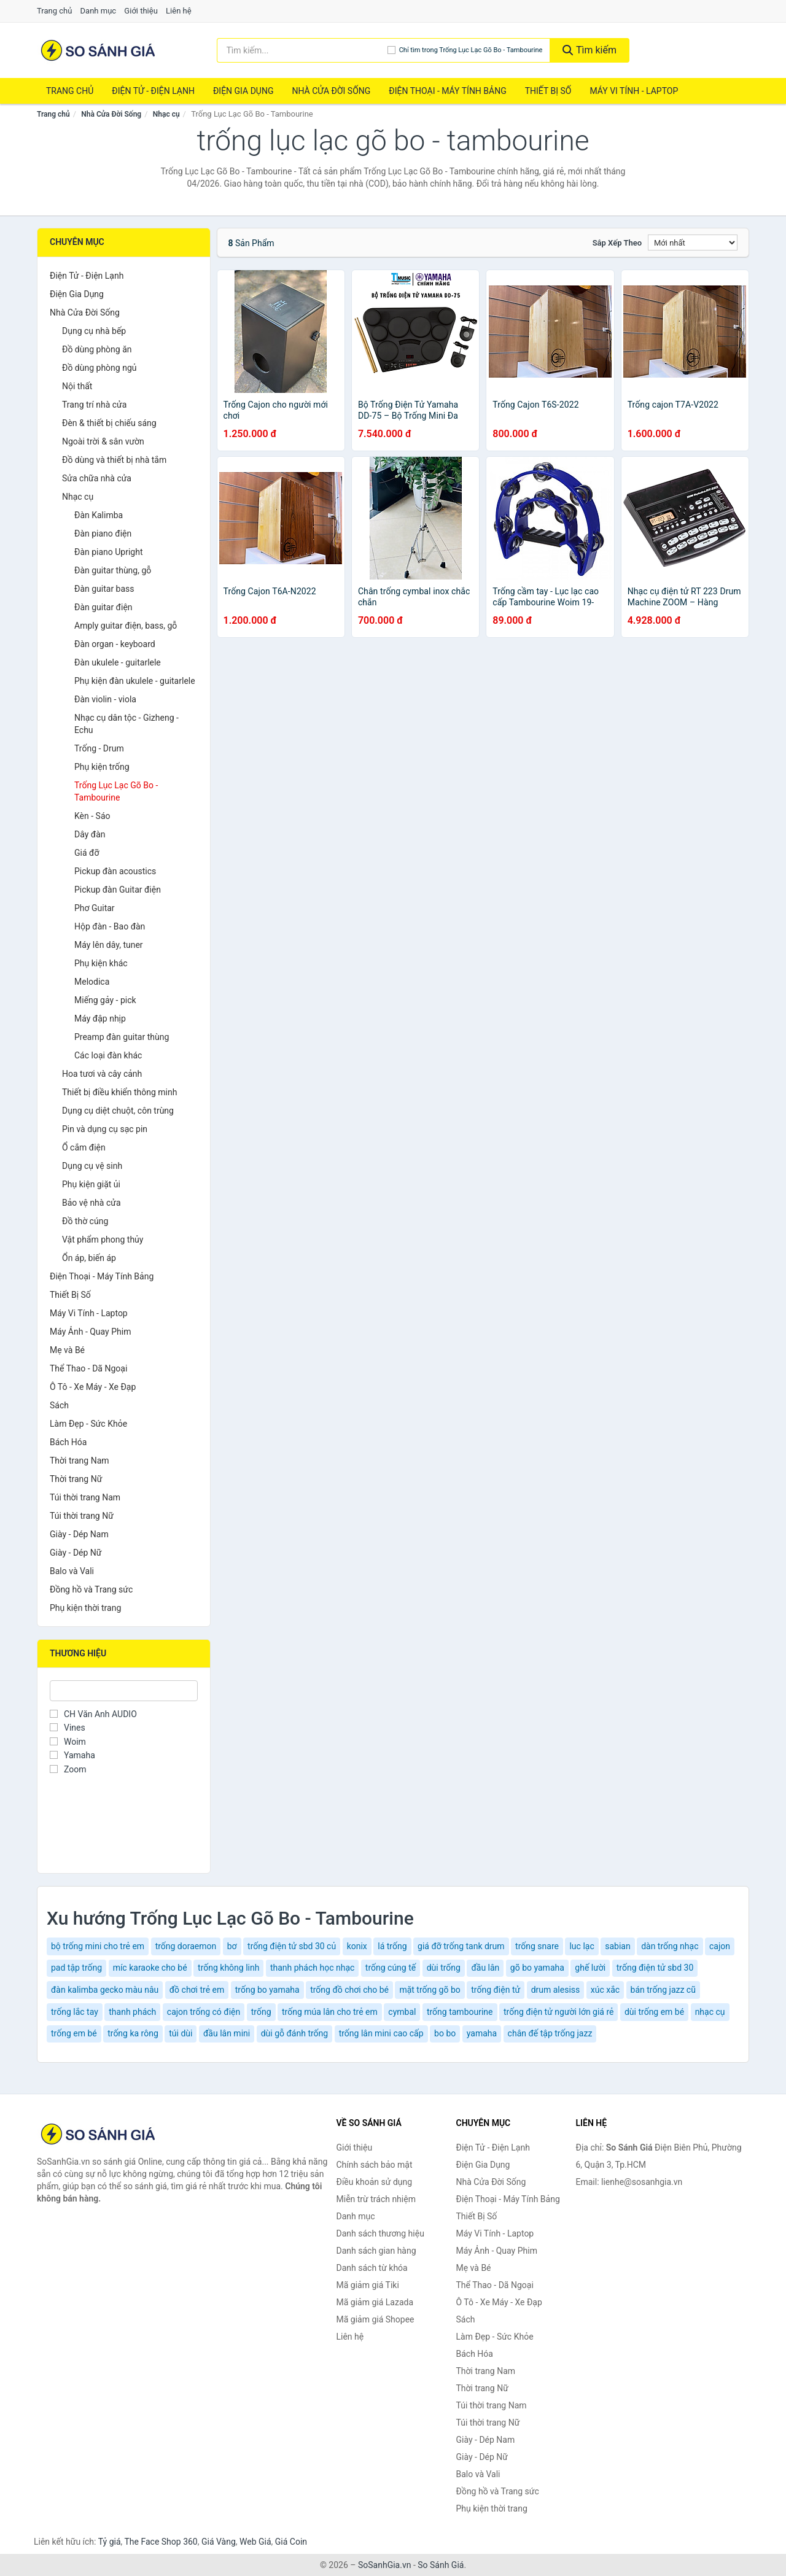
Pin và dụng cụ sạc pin (104, 1129)
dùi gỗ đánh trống (294, 2033)
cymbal (402, 2012)
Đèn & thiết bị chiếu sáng (109, 423)
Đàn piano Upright (108, 552)
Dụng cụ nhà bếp (94, 331)
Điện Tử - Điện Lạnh (153, 91)
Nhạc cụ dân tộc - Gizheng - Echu (126, 724)
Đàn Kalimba (98, 515)
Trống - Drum (99, 748)
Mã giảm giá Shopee (375, 2319)
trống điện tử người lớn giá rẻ (559, 2012)
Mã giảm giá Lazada (375, 2302)
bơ (232, 1946)
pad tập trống (76, 1968)
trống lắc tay (74, 2012)
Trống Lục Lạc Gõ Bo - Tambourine (116, 791)
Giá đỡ (86, 853)
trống (261, 2012)
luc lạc (581, 1946)
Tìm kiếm (589, 50)
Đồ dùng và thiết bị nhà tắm (114, 460)
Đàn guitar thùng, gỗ (112, 570)
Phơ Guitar (94, 908)
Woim (68, 1742)
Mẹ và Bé (67, 1350)
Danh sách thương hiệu (380, 2233)
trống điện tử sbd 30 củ (291, 1946)
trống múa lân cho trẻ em (330, 2012)
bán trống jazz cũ (663, 1990)
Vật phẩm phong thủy (102, 1239)
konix (357, 1946)
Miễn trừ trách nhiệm (376, 2199)
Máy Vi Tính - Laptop (634, 91)
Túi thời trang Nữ (82, 1516)
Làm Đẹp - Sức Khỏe (88, 1424)
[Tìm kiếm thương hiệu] (302, 50)
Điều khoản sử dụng (375, 2182)
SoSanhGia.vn (384, 2565)
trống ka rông (132, 2033)
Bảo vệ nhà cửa (91, 1203)
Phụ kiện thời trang (85, 1608)
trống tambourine (460, 2012)
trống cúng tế (390, 1968)
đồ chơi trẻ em (197, 1990)
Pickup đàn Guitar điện (117, 889)
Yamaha (72, 1755)
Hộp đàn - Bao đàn (109, 926)
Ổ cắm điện (84, 1147)
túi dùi (180, 2033)
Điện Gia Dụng (243, 91)
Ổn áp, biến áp (89, 1258)
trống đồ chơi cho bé (349, 1990)
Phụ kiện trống (102, 767)
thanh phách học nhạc (312, 1968)
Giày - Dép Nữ (76, 1553)
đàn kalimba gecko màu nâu (104, 1990)
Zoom (68, 1769)
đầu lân (485, 1968)
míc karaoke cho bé (150, 1968)
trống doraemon (186, 1946)
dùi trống (444, 1968)
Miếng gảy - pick (105, 1000)
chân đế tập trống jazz (550, 2033)
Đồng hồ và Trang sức (91, 1589)
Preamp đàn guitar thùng (121, 1037)
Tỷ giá (109, 2542)
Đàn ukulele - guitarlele (117, 662)
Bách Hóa (68, 1442)
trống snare (537, 1946)
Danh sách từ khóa (372, 2268)
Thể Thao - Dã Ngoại (88, 1368)
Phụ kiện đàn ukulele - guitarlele (134, 681)
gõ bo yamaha (537, 1968)
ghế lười (590, 1968)
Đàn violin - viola (105, 699)
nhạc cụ (710, 2012)
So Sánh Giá (441, 2565)
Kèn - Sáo (92, 816)
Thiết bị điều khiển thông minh (119, 1092)
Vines (67, 1727)
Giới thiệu (140, 10)
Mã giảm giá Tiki (368, 2285)
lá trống (392, 1946)
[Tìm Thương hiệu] (124, 1690)
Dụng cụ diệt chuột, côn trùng (118, 1110)
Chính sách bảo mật (375, 2165)
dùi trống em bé (654, 2012)
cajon (719, 1946)
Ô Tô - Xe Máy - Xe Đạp (93, 1387)
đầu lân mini (226, 2033)
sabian (617, 1946)
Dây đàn (90, 834)
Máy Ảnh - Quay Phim (90, 1331)
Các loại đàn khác (108, 1055)
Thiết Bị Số (548, 91)
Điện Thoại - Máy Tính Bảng (447, 91)
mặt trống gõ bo (429, 1990)
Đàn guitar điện (103, 607)
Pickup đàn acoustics (115, 871)
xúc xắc (605, 1990)
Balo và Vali (72, 1571)
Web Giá (255, 2542)
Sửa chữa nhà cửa (96, 478)
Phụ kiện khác (101, 963)
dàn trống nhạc (669, 1946)
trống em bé (74, 2033)
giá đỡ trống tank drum (461, 1946)
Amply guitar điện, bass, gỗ (125, 625)
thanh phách (132, 2012)
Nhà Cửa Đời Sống (331, 91)
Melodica (91, 982)
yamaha (482, 2033)
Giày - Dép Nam (79, 1534)
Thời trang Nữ (76, 1479)
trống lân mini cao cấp (381, 2033)
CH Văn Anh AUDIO (93, 1714)
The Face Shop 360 (160, 2542)
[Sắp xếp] (692, 242)
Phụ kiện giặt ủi (91, 1184)
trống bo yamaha (267, 1990)
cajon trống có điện (203, 2012)
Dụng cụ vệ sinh (92, 1166)
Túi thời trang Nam (85, 1497)
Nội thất (77, 386)
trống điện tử (495, 1990)
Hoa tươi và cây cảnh (102, 1074)
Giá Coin (291, 2542)
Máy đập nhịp (100, 1018)
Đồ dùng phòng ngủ (99, 368)
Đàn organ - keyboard (114, 644)
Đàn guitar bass (104, 589)
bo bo (445, 2033)
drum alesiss (555, 1990)
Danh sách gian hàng (376, 2251)
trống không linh (228, 1968)
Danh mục (98, 10)
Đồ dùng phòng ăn (97, 349)
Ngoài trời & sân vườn (103, 441)
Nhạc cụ (166, 114)
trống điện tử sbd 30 (655, 1968)
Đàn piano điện (102, 533)
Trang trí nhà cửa (94, 404)
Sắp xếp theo (617, 242)
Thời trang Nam (79, 1460)
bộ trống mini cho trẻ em (97, 1946)
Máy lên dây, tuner (108, 945)
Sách (59, 1405)
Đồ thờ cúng (85, 1221)
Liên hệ (179, 10)
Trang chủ (54, 10)
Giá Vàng (218, 2542)
